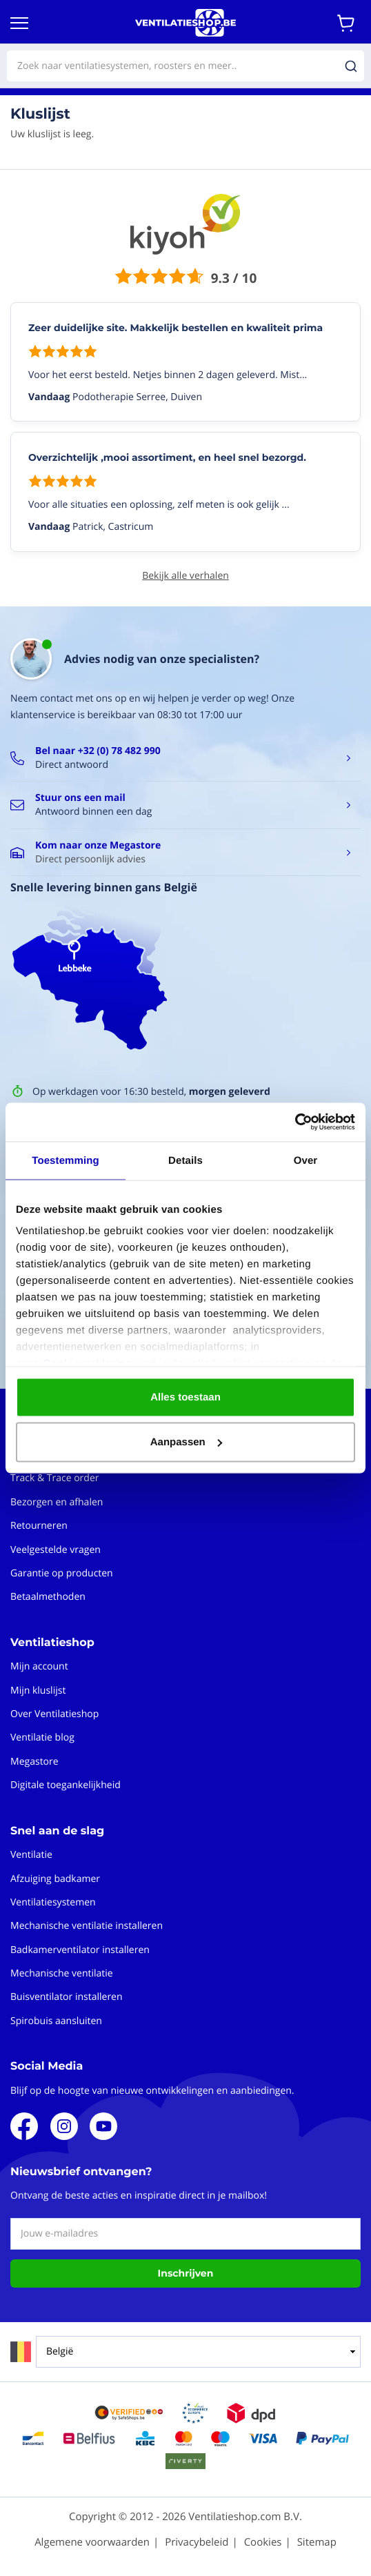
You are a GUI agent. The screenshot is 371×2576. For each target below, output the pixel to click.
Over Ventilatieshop (54, 1714)
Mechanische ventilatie (61, 1973)
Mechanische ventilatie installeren (86, 1925)
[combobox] (185, 65)
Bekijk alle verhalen (185, 575)
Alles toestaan (185, 1397)
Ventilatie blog (42, 1737)
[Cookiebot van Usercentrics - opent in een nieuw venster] (294, 1122)
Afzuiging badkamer (55, 1878)
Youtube (103, 2126)
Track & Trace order (54, 1478)
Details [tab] (185, 1160)
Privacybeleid (196, 2542)
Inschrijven (186, 2273)
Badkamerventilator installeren (80, 1949)
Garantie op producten (61, 1573)
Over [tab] (306, 1160)
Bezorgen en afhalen (56, 1502)
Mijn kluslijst (38, 1690)
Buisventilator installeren (66, 1996)
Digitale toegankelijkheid (65, 1785)
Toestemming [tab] (65, 1160)
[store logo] (185, 23)
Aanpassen (186, 1442)
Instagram (64, 2126)
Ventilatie (31, 1854)
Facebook (24, 2126)
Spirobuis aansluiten (56, 2021)
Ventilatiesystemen (53, 1902)
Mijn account (39, 1666)
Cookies (263, 2542)
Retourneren (39, 1525)
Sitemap (317, 2542)
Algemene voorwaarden (92, 2542)
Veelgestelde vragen (55, 1549)
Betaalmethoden (48, 1596)
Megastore (34, 1761)
